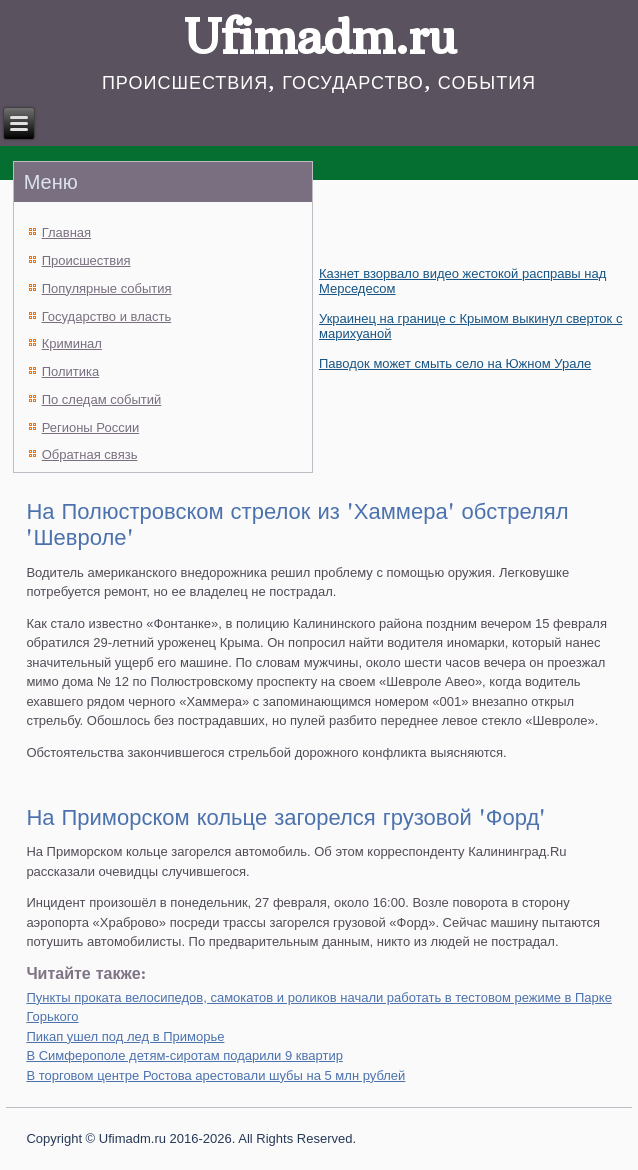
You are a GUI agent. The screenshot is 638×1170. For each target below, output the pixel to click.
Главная (66, 232)
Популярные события (107, 288)
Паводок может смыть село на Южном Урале (455, 363)
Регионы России (91, 427)
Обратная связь (90, 454)
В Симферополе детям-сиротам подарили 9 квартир (184, 1055)
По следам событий (102, 399)
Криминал (72, 343)
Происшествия (86, 260)
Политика (71, 371)
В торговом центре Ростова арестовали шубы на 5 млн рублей (215, 1075)
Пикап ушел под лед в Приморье (125, 1036)
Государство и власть (107, 316)
